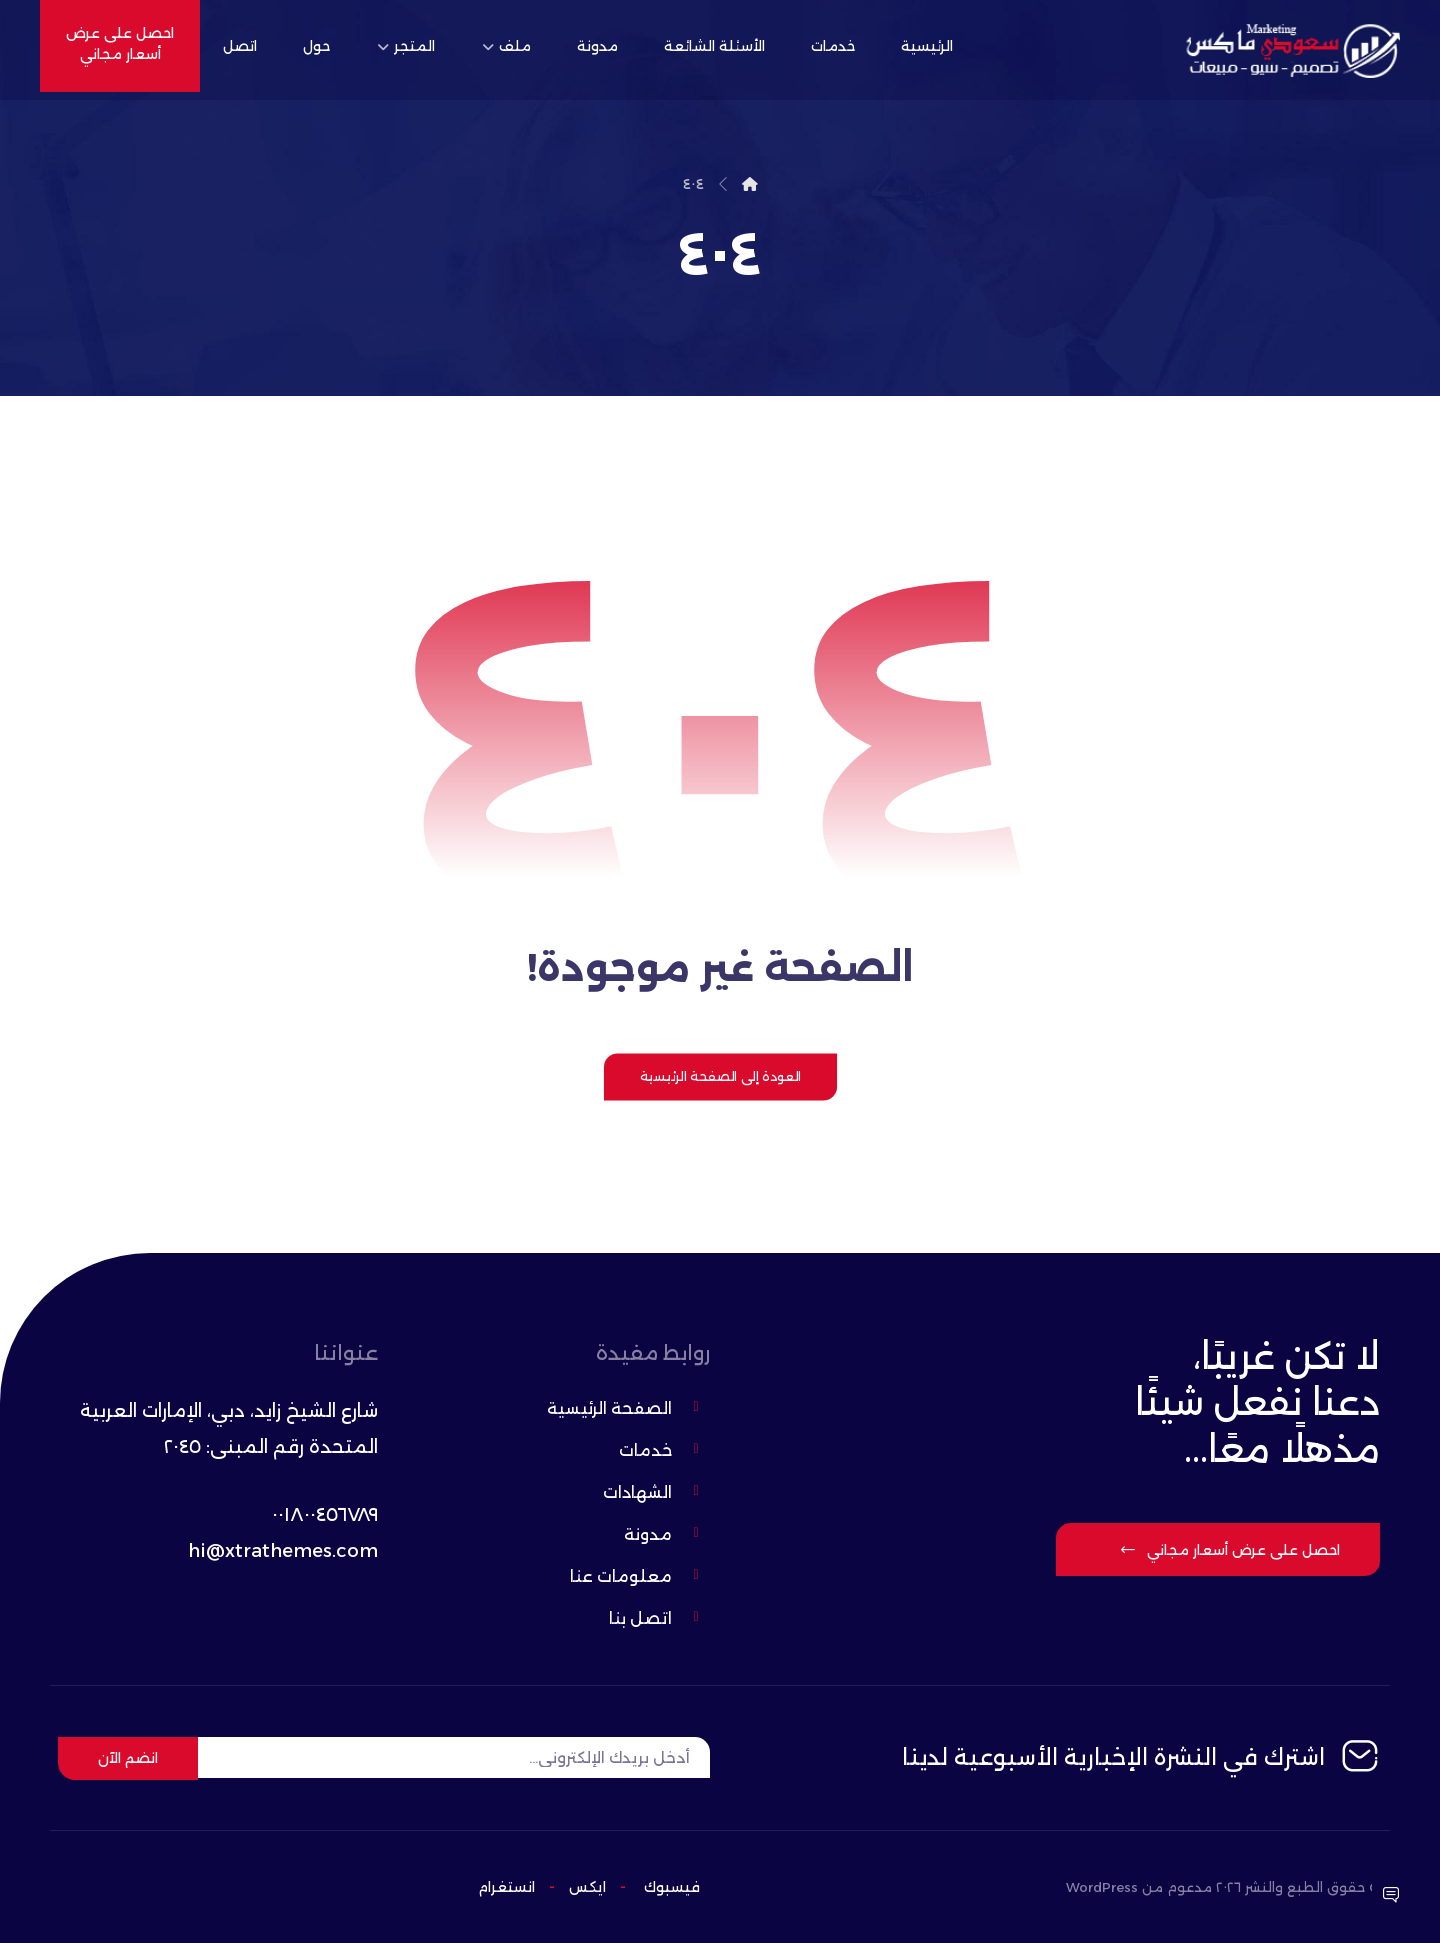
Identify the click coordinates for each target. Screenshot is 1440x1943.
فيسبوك (672, 1887)
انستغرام (506, 1887)
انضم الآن (128, 1758)
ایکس (585, 1887)
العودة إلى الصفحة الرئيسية (719, 1076)
